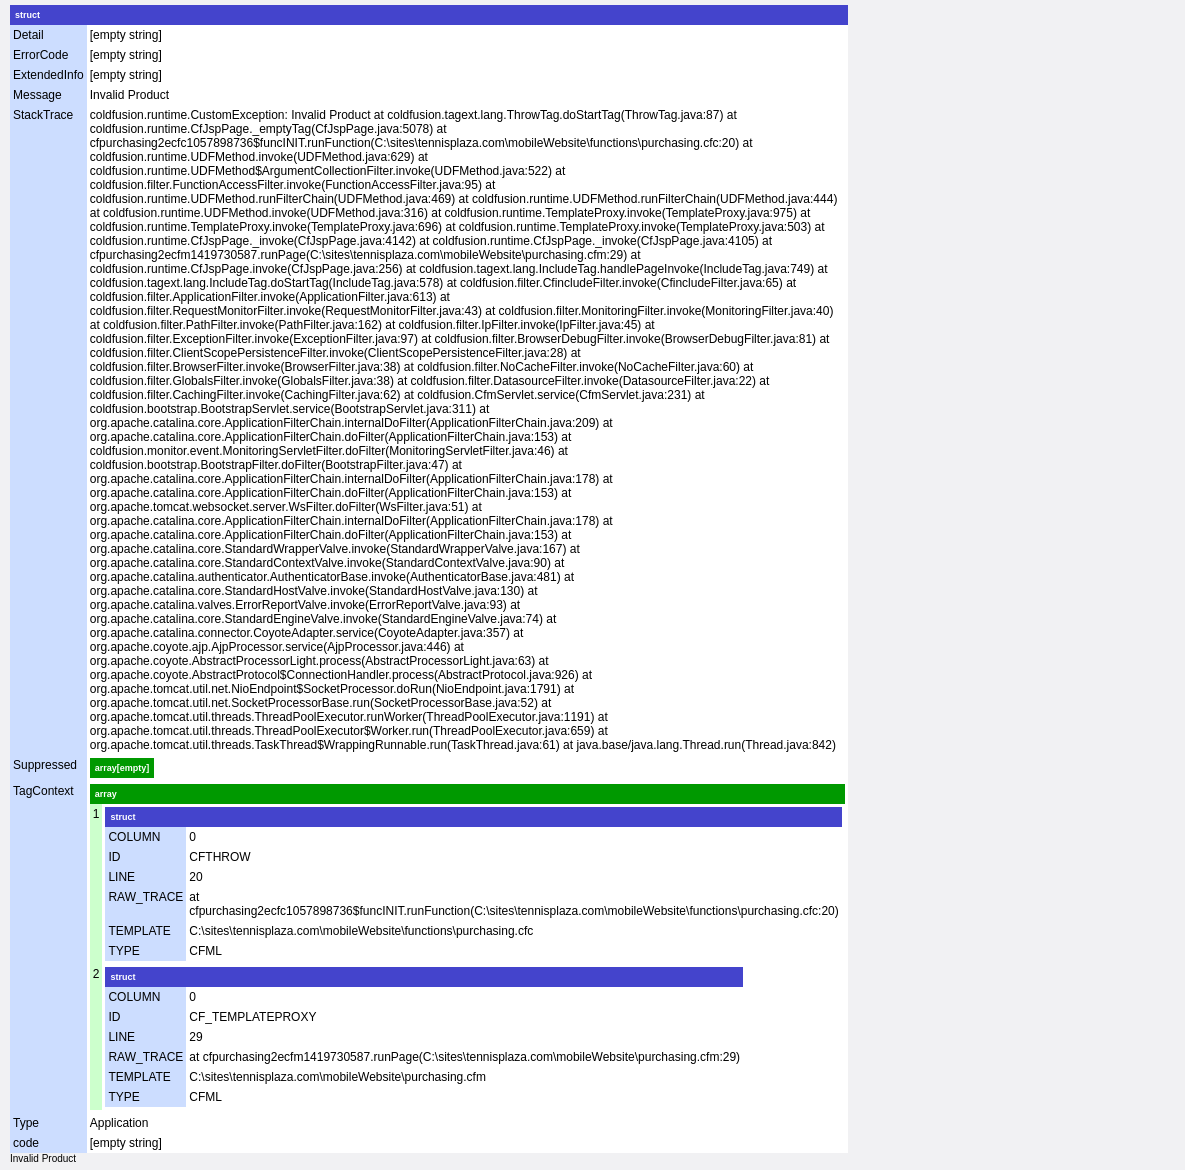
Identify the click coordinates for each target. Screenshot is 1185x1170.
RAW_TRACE (145, 897)
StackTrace (43, 115)
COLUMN (134, 837)
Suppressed (45, 765)
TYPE (123, 951)
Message (37, 95)
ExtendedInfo (48, 75)
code (26, 1143)
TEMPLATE (139, 931)
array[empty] (122, 768)
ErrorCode (40, 55)
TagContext (43, 791)
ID (114, 857)
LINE (121, 877)
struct (27, 15)
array (106, 794)
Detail (28, 35)
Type (26, 1123)
